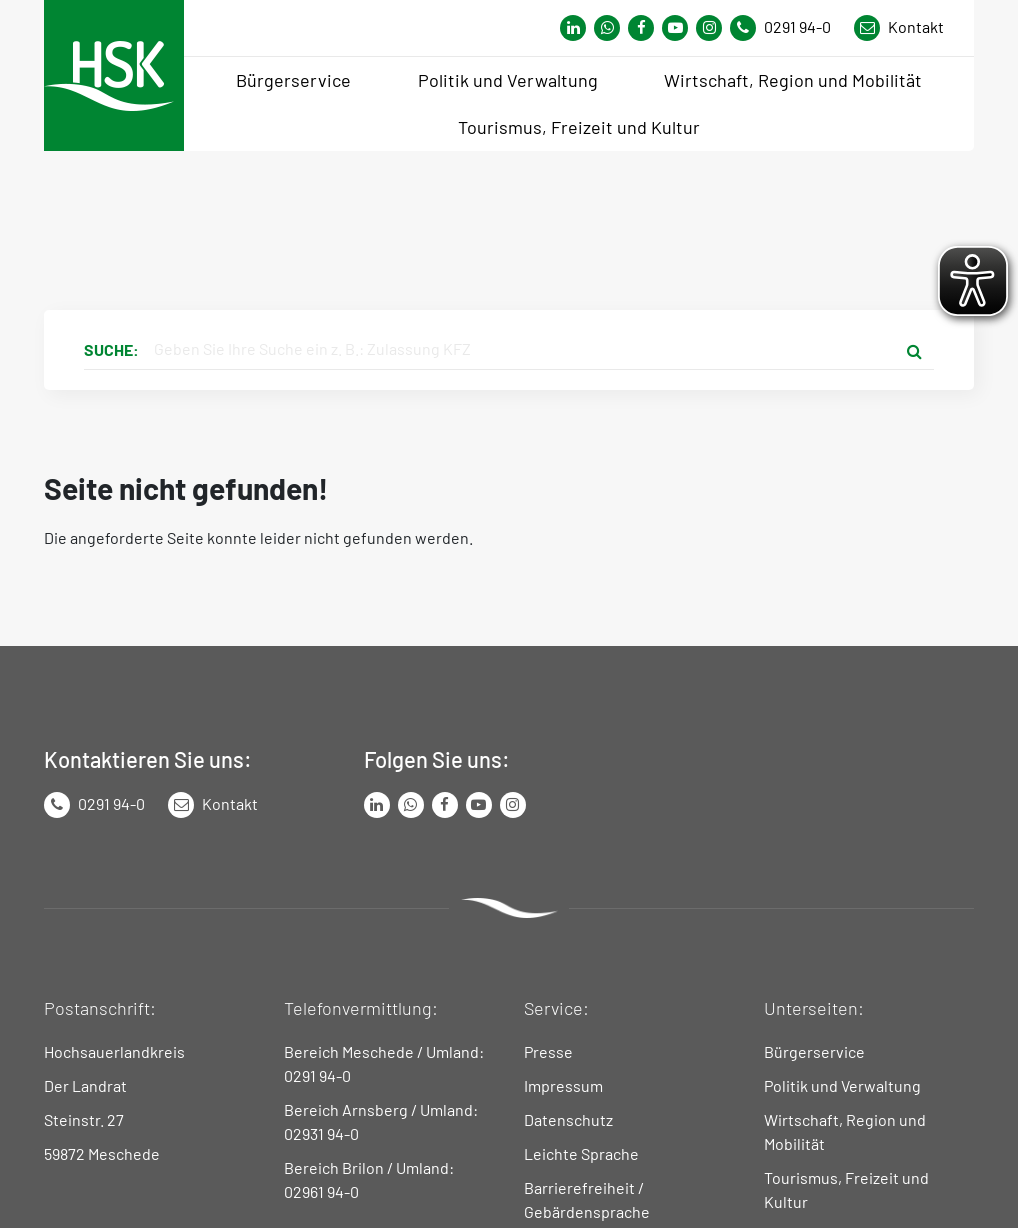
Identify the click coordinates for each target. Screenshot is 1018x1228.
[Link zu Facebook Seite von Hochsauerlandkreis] (641, 28)
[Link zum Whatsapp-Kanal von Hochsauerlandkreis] (573, 28)
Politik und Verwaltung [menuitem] (508, 80)
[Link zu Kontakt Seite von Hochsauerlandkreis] (899, 28)
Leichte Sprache (581, 1153)
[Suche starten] (914, 350)
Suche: (111, 349)
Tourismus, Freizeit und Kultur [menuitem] (579, 127)
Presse (548, 1051)
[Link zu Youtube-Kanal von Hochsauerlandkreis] (675, 28)
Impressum (563, 1085)
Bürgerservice (814, 1051)
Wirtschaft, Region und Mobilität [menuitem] (793, 80)
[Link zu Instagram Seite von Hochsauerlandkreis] (709, 28)
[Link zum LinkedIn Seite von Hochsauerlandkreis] (377, 805)
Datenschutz (568, 1119)
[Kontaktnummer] (788, 28)
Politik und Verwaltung (842, 1085)
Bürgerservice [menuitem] (293, 80)
